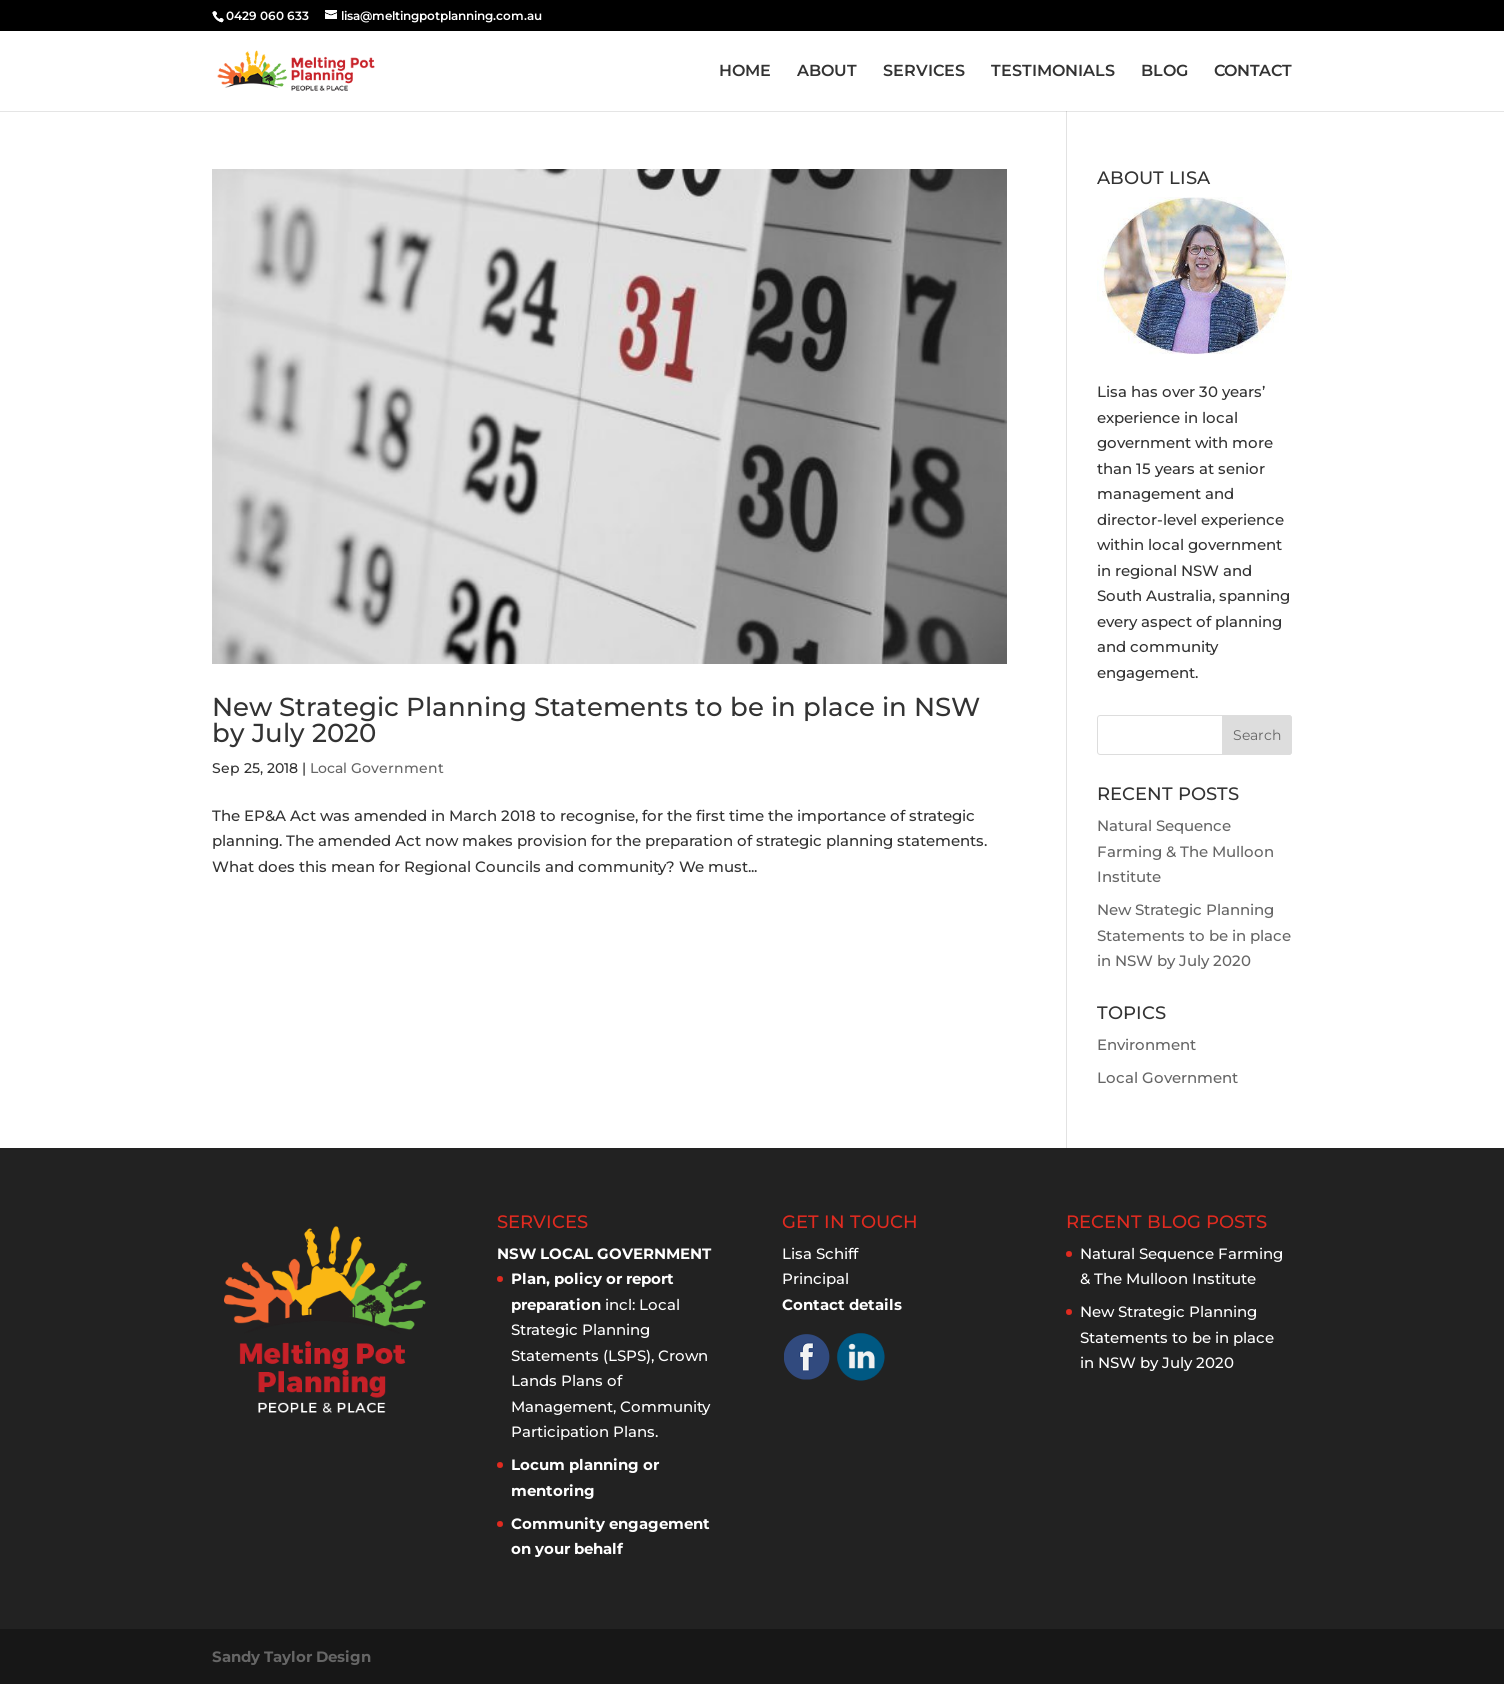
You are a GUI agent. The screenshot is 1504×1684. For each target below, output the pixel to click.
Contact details (842, 1304)
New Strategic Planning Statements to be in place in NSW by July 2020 (596, 720)
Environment (1146, 1044)
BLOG (1164, 72)
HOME (745, 72)
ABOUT (827, 72)
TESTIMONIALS (1053, 72)
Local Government (377, 768)
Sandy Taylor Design (291, 1656)
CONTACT (1253, 72)
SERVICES (924, 72)
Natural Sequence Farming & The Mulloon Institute (1185, 851)
